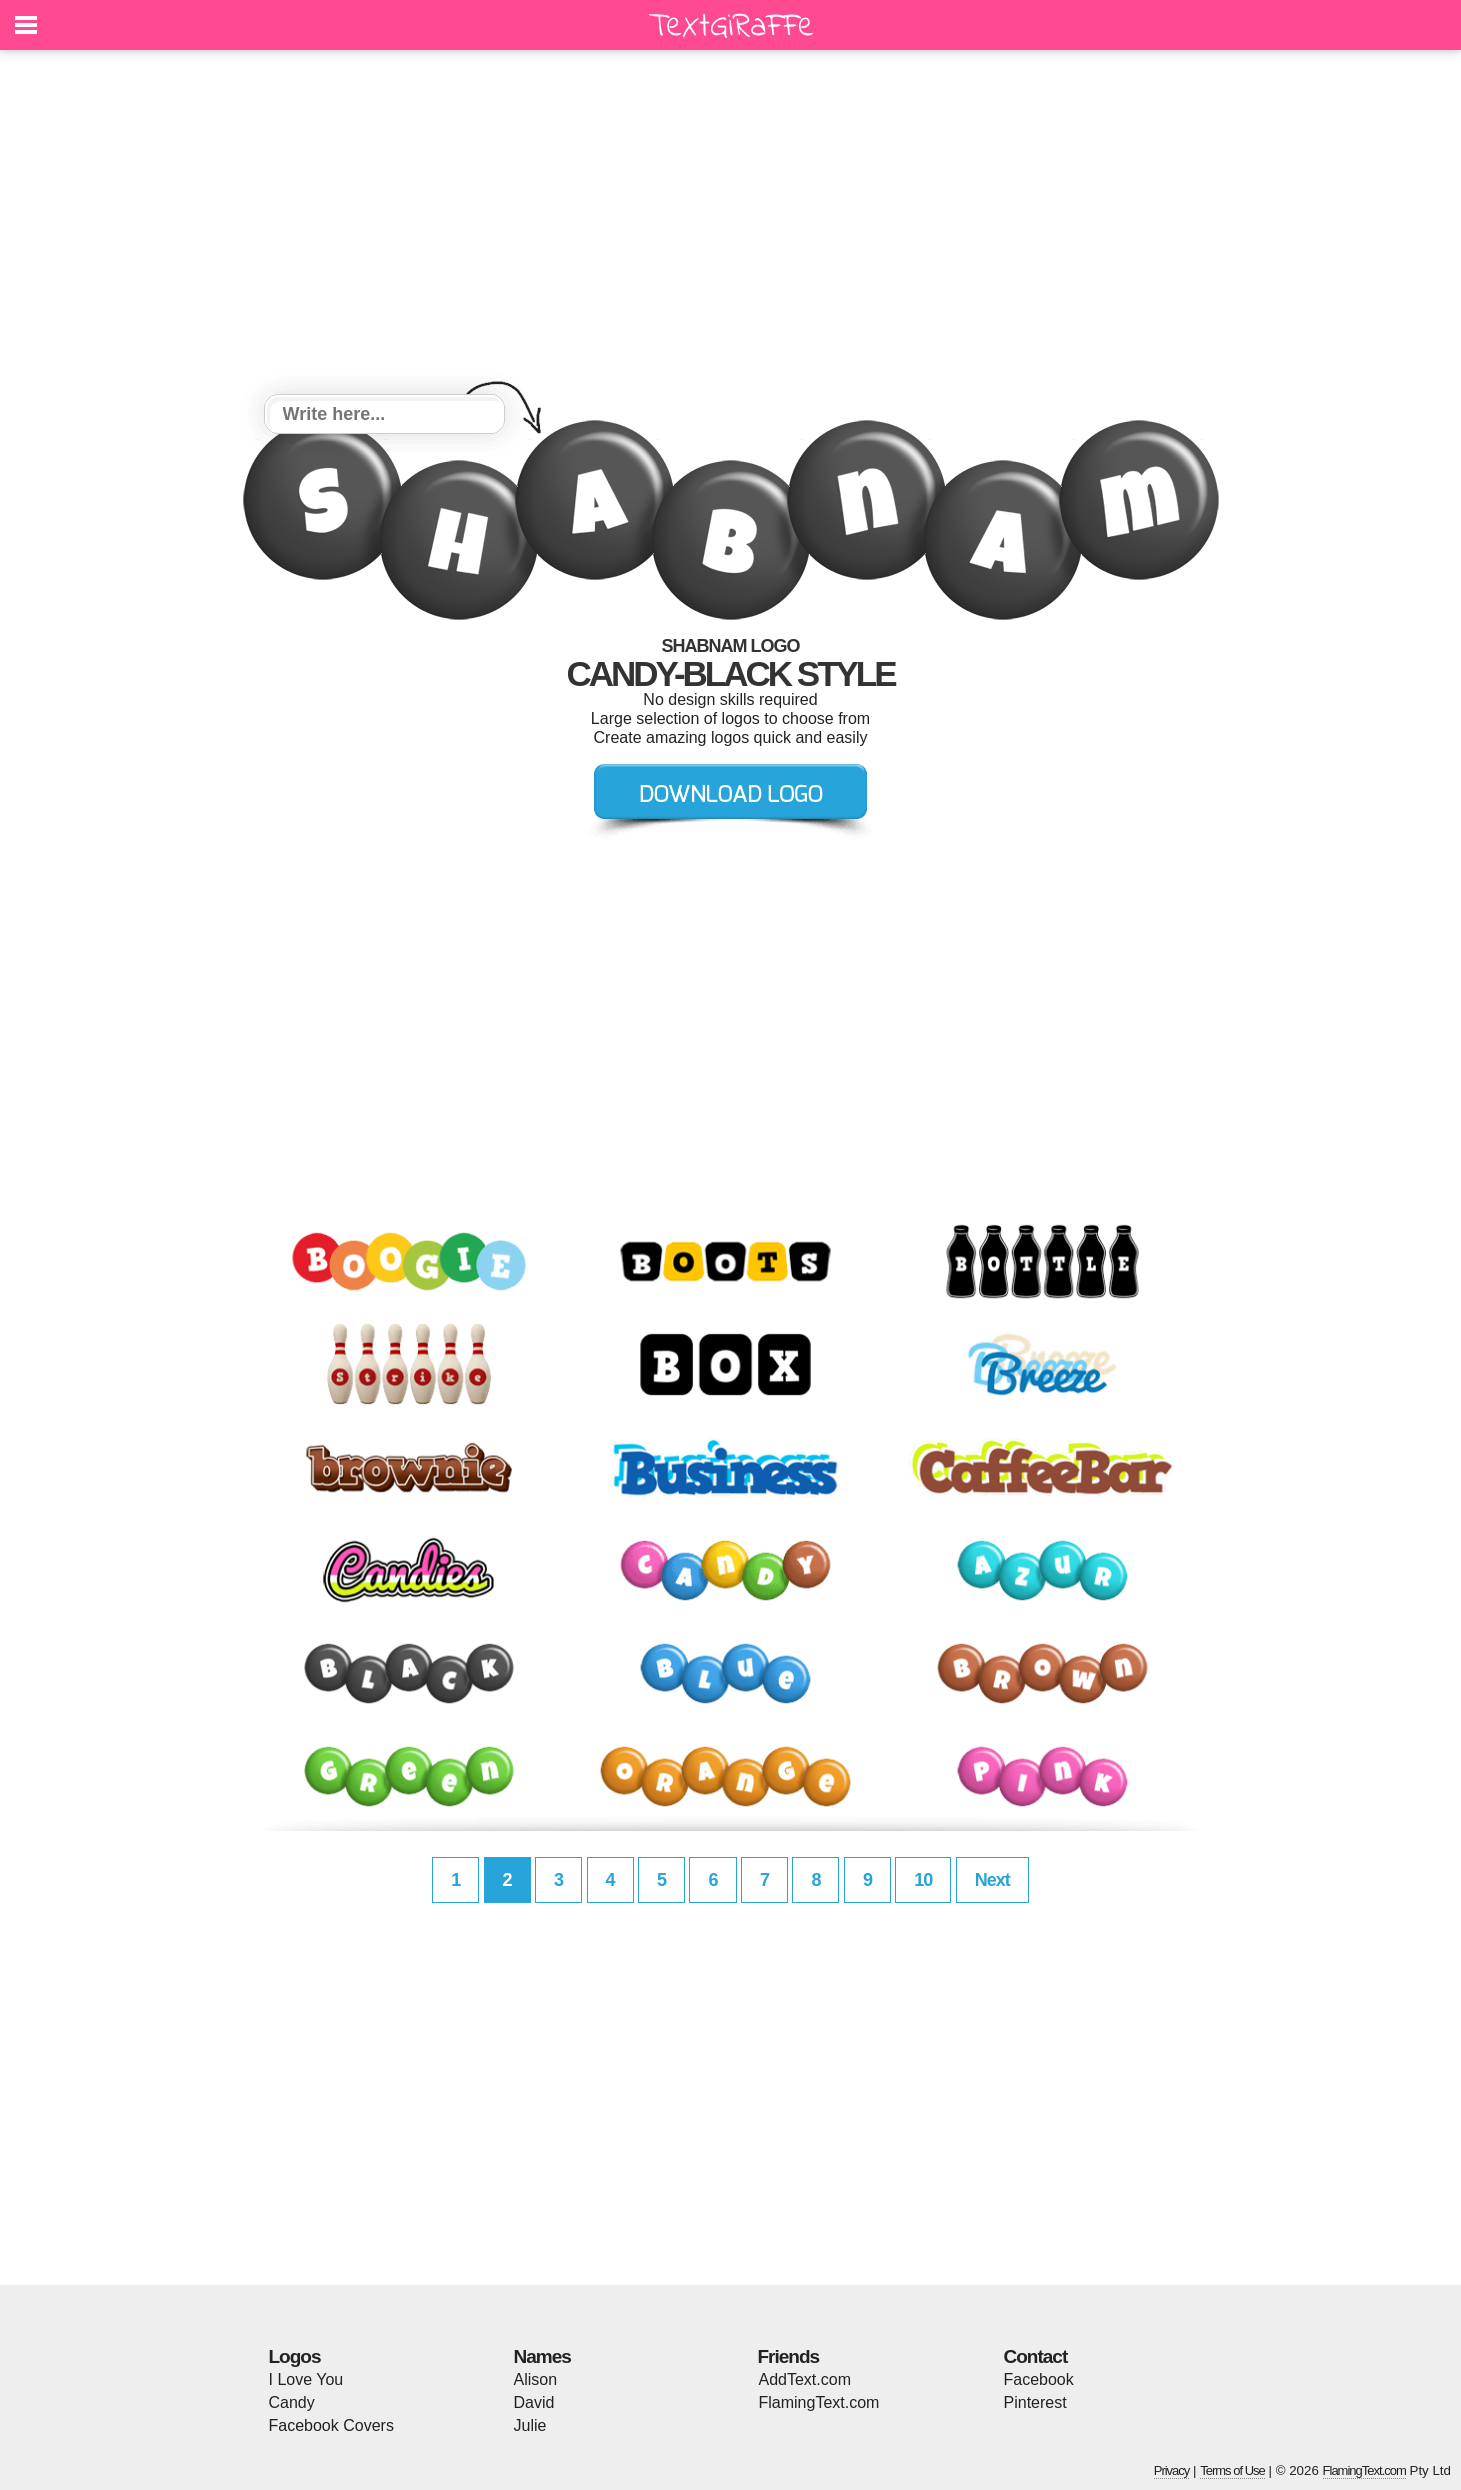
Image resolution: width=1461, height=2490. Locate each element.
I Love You (306, 2379)
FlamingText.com (819, 2402)
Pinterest (1035, 2402)
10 (923, 1880)
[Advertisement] (731, 225)
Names (542, 2356)
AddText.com (805, 2379)
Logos (295, 2356)
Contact (1036, 2356)
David (534, 2402)
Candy (292, 2402)
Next (992, 1880)
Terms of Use (1232, 2470)
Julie (530, 2425)
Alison (536, 2379)
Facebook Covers (331, 2425)
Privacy (1172, 2470)
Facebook (1039, 2379)
